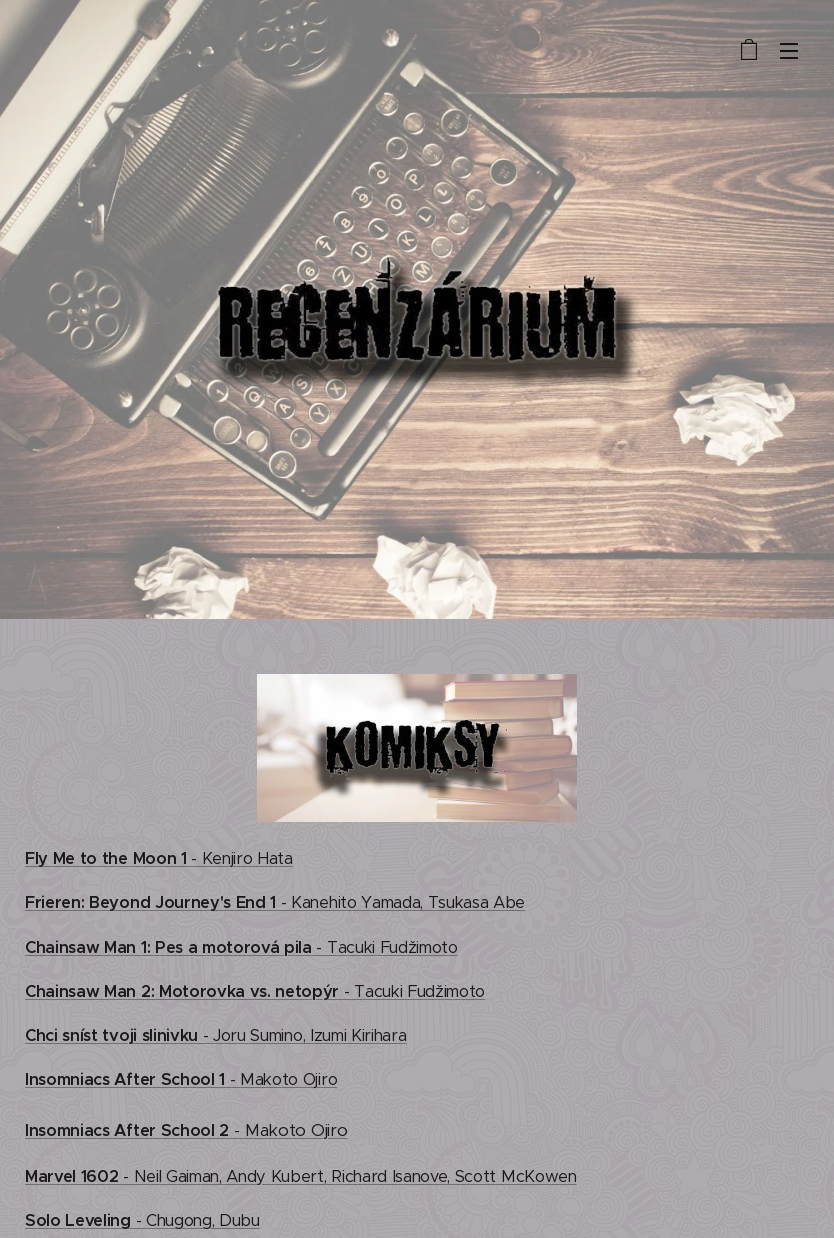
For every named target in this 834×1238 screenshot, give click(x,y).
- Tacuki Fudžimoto (241, 947)
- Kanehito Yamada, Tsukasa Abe (275, 902)
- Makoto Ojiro (181, 1079)
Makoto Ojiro (296, 1130)
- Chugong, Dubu (142, 1220)
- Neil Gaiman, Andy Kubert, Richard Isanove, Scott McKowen (301, 1176)
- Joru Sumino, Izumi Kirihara (215, 1035)
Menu (789, 51)
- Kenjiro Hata (159, 858)
